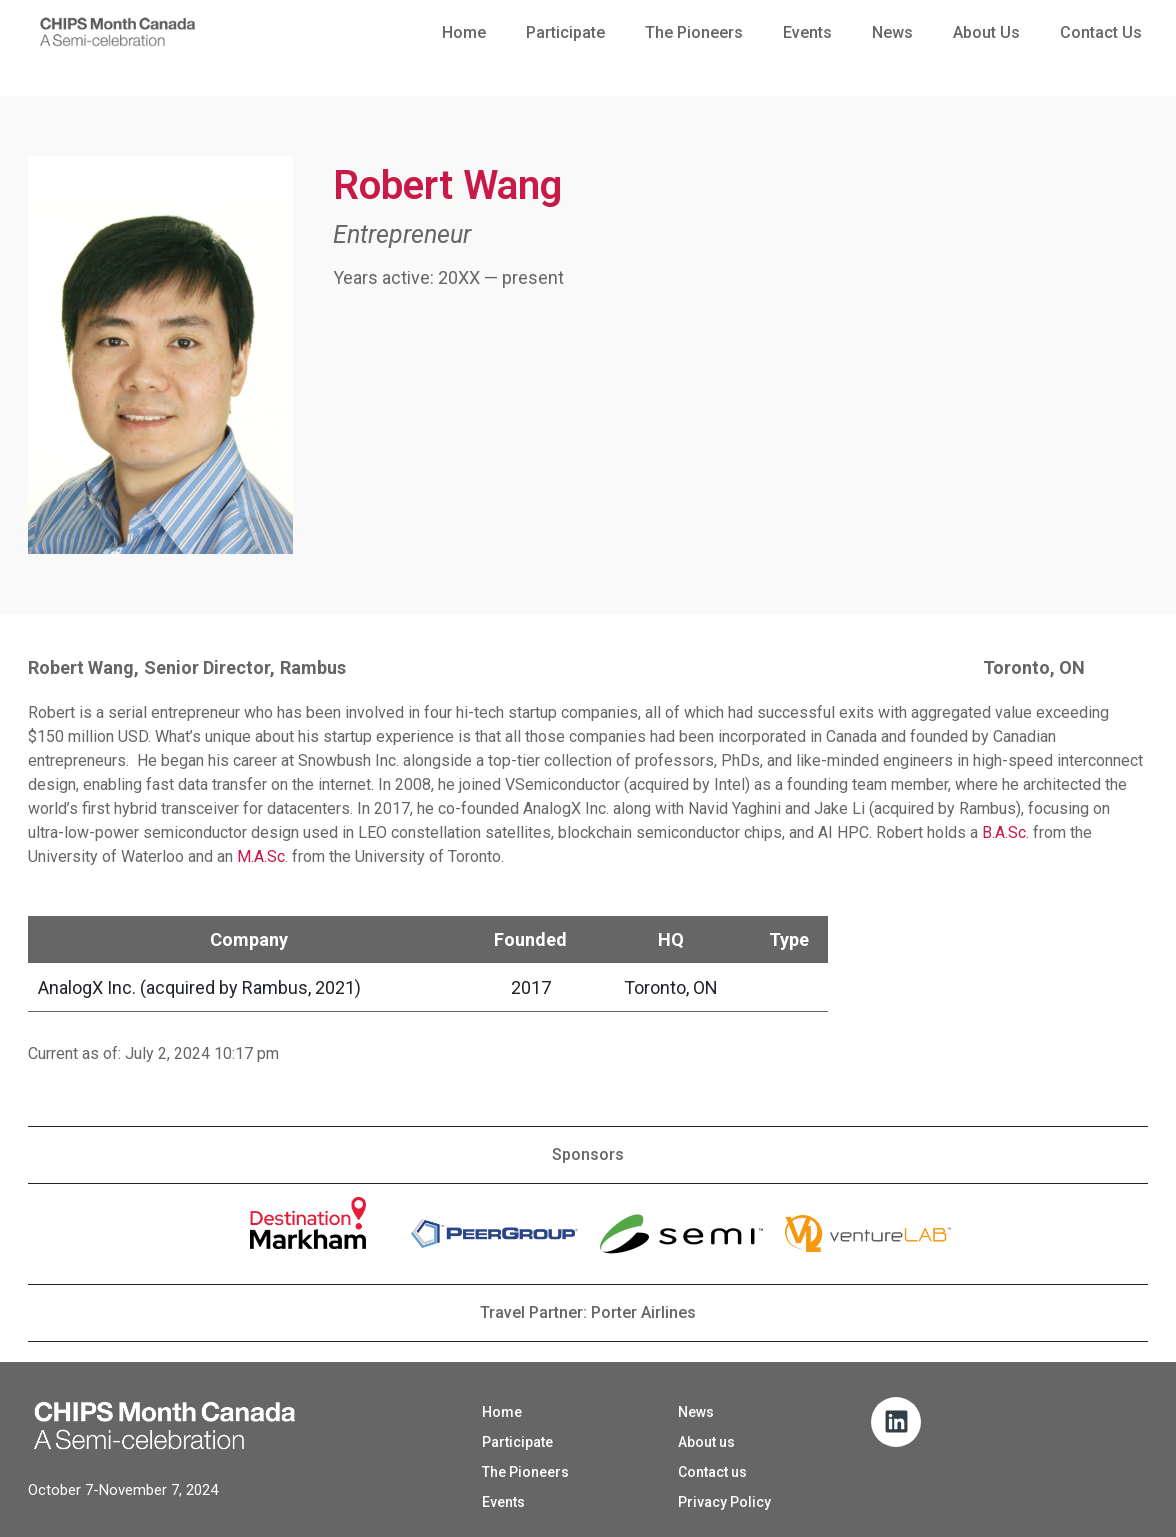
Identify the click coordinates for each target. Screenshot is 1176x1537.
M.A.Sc (261, 856)
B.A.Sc (1004, 832)
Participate (565, 32)
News (892, 32)
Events (807, 32)
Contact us (1101, 32)
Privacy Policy (724, 1502)
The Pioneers (694, 32)
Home (464, 32)
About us (986, 32)
